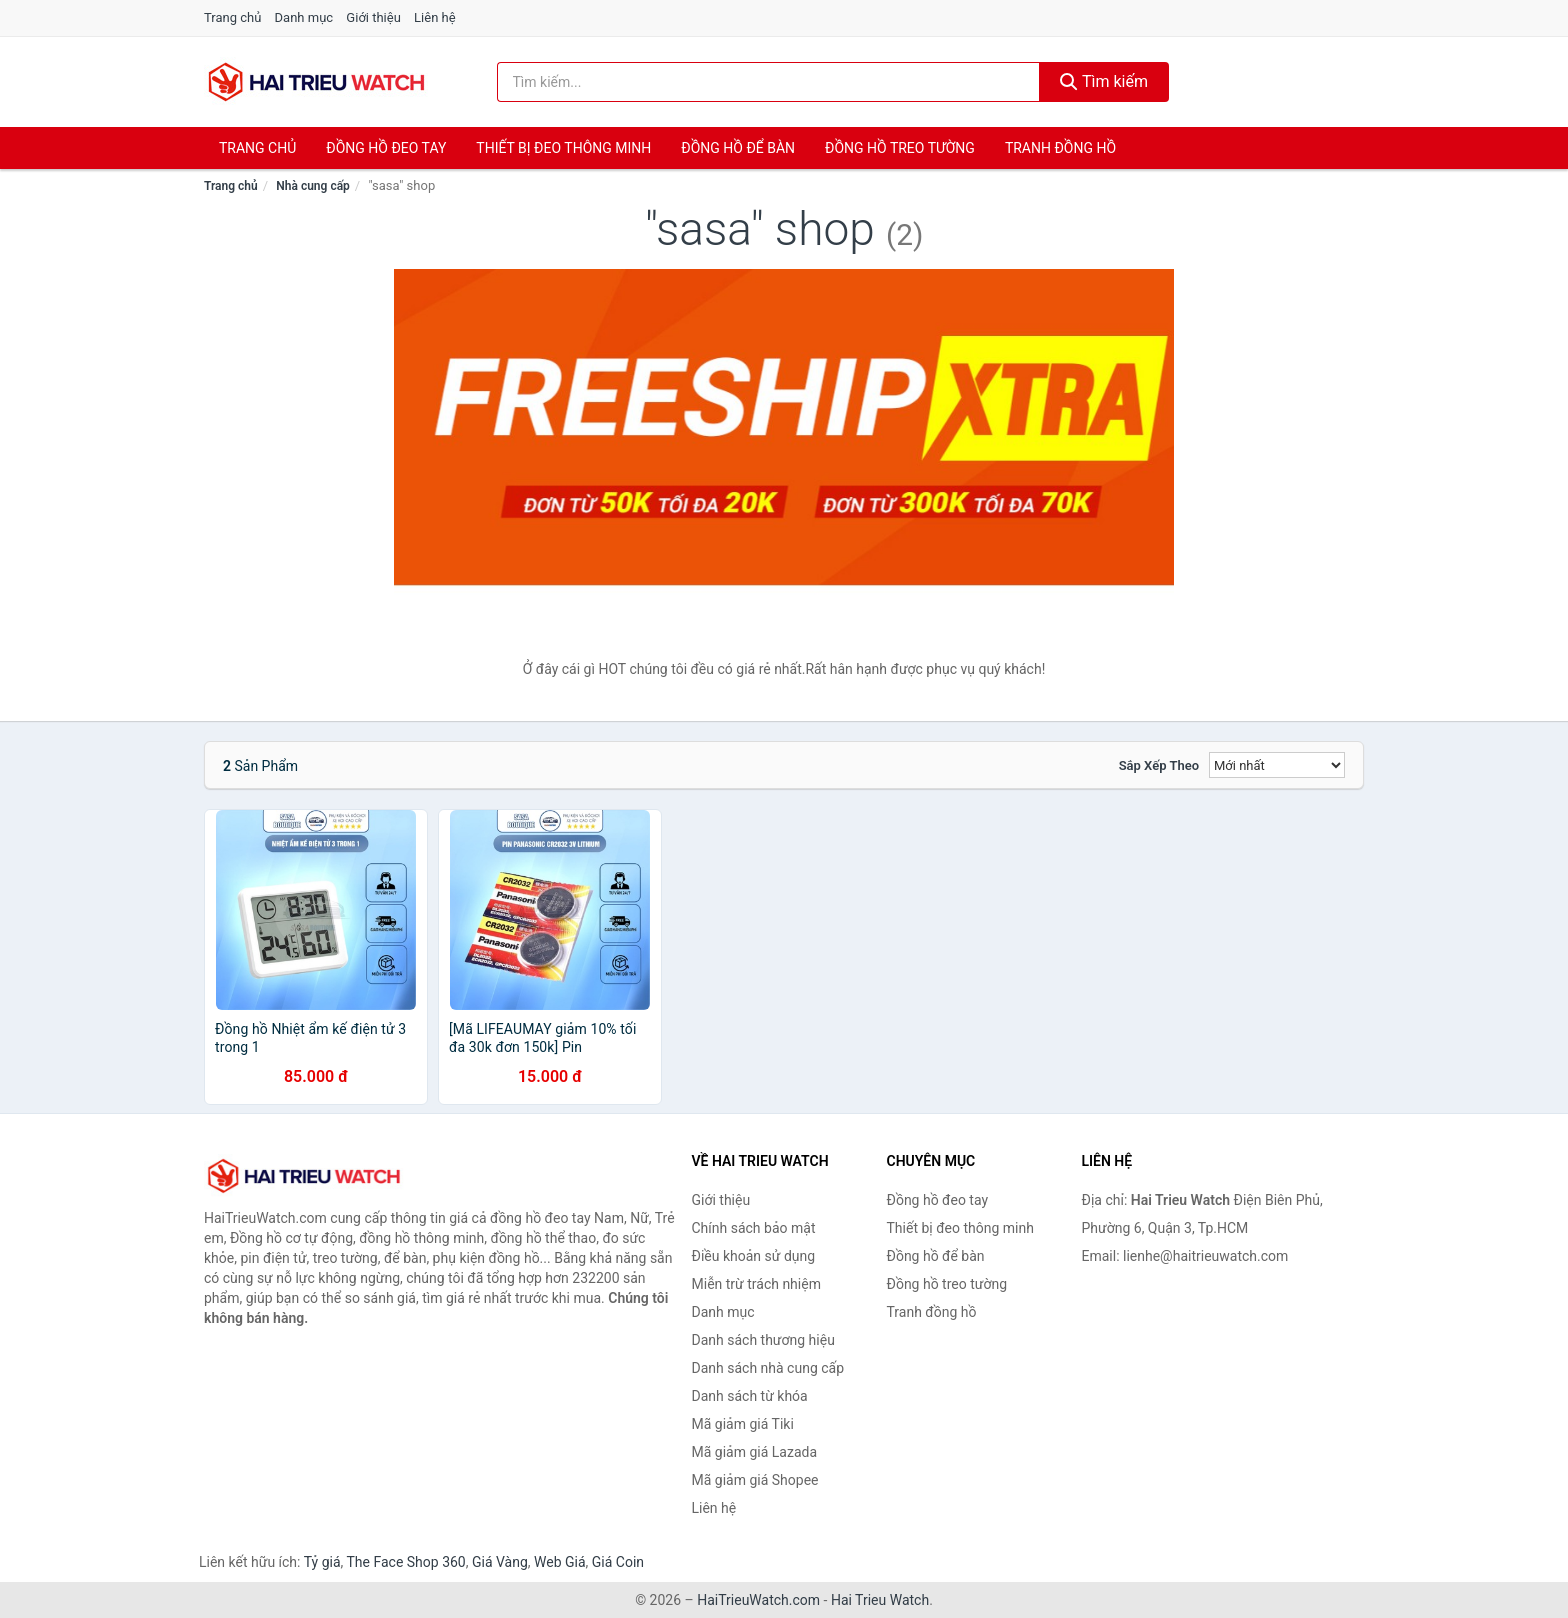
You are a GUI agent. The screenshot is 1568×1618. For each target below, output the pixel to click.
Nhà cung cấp (313, 186)
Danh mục (304, 17)
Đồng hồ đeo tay (386, 148)
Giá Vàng (500, 1562)
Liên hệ (435, 17)
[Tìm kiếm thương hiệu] (769, 82)
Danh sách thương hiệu (763, 1340)
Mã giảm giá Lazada (755, 1452)
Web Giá (560, 1562)
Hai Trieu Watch (880, 1600)
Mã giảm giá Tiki (743, 1424)
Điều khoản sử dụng (754, 1256)
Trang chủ (232, 17)
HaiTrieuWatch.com (758, 1600)
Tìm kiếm (1104, 81)
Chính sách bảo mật (754, 1228)
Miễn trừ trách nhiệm (756, 1284)
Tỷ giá (322, 1562)
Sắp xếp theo (1159, 765)
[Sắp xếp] (1277, 765)
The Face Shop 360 (405, 1562)
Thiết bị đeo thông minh (563, 148)
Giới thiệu (373, 17)
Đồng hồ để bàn (738, 148)
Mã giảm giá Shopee (755, 1480)
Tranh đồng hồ (1060, 148)
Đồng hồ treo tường (900, 148)
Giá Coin (618, 1562)
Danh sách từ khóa (750, 1396)
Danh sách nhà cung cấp (768, 1368)
